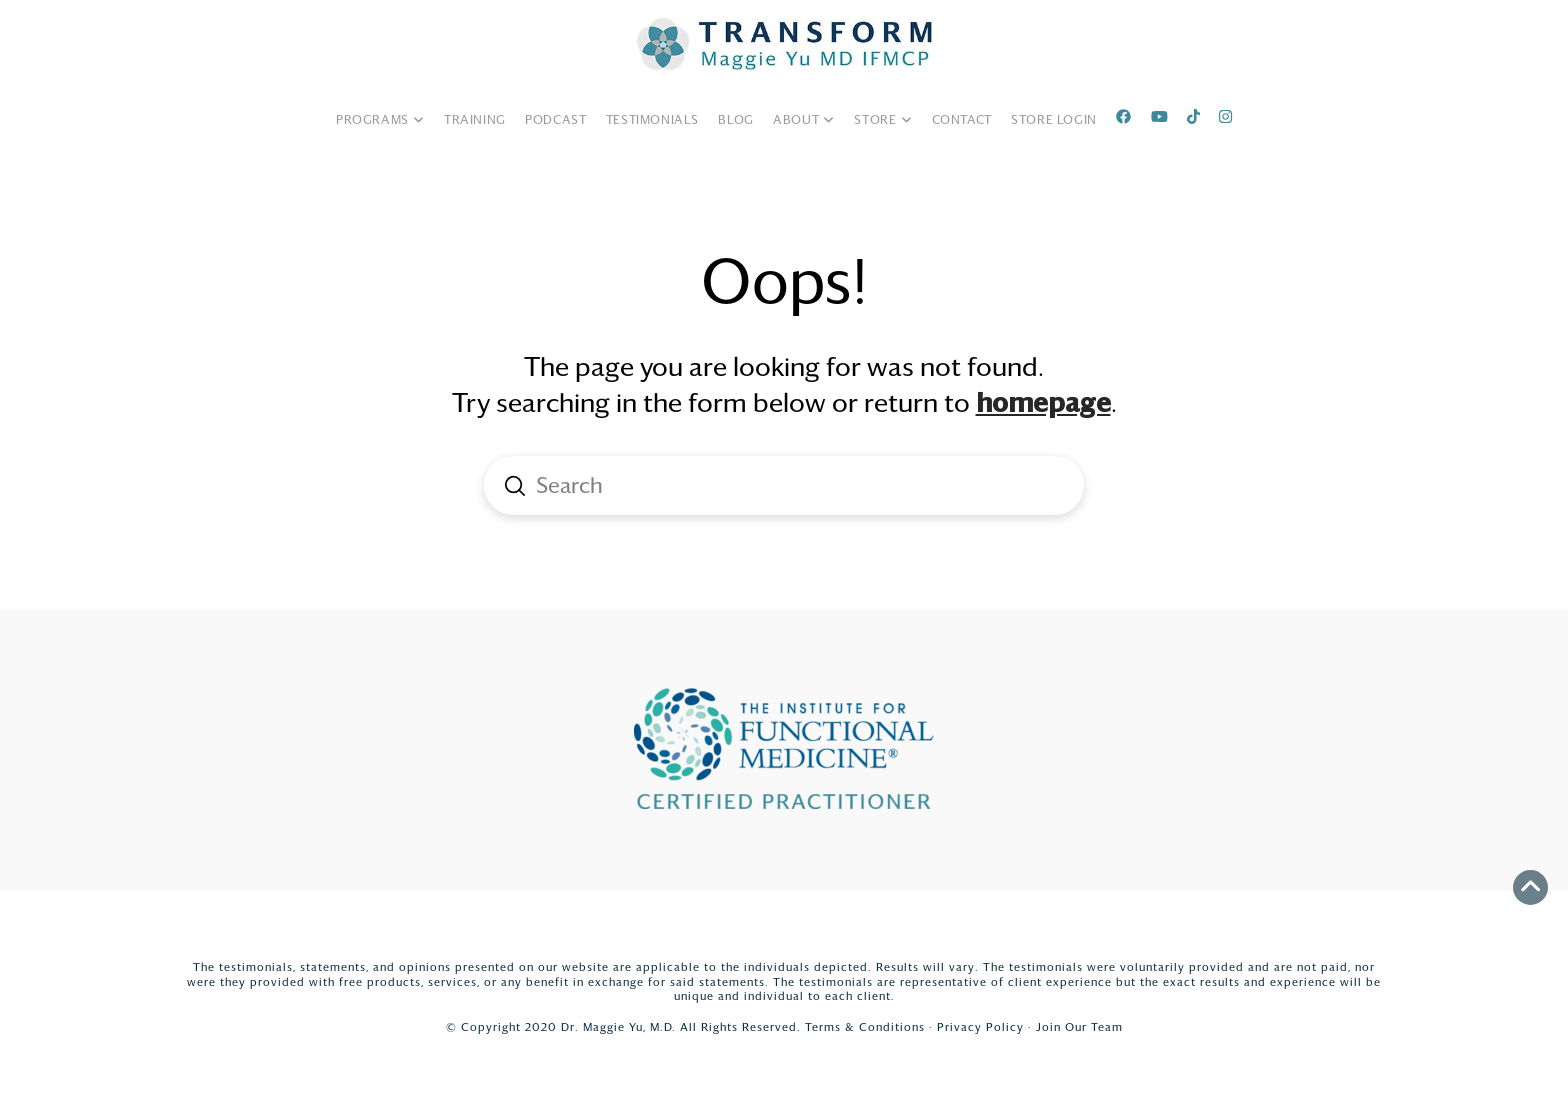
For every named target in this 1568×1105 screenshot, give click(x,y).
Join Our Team (1079, 1027)
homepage (1043, 403)
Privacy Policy (980, 1027)
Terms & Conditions (865, 1027)
